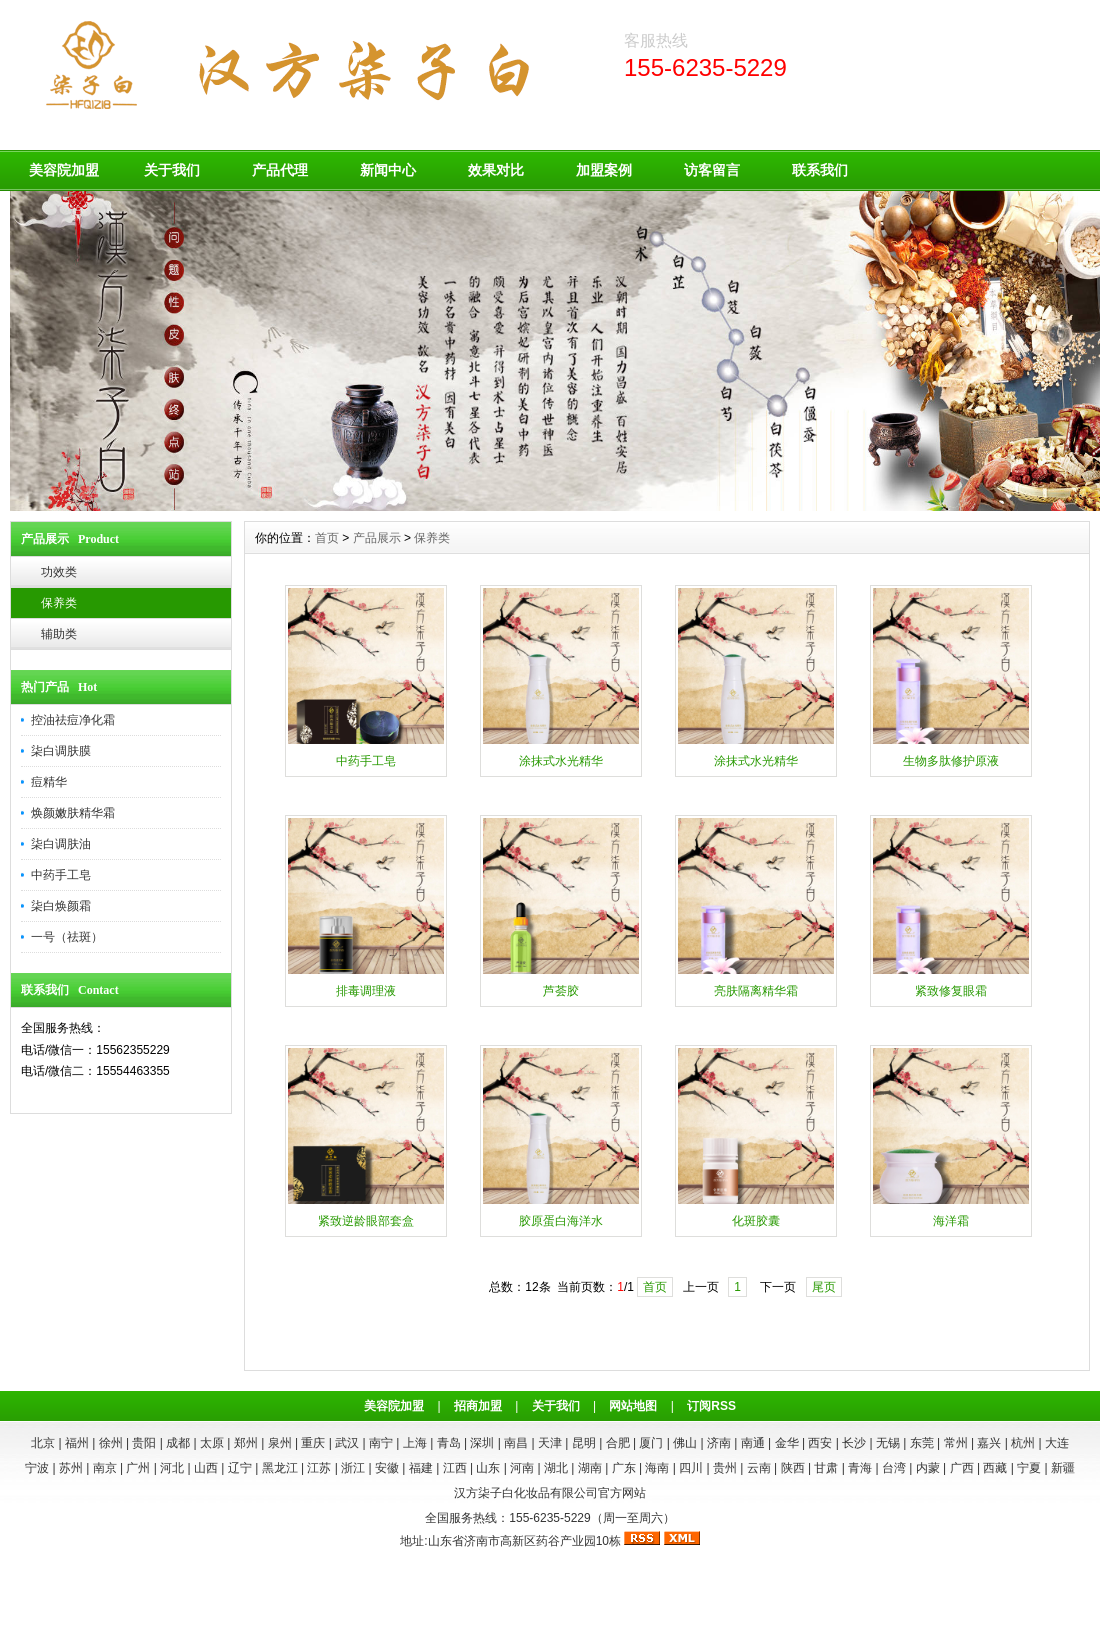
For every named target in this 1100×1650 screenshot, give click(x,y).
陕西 (793, 1468)
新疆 (1063, 1468)
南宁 (381, 1443)
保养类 (59, 603)
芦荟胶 (561, 991)
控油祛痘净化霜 (73, 720)
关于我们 (172, 170)
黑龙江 (280, 1468)
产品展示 (377, 538)
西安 (820, 1443)
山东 (488, 1468)
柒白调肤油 (61, 844)
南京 (105, 1468)
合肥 (618, 1443)
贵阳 (144, 1443)
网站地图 (633, 1406)
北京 (43, 1443)
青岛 (449, 1443)
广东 (624, 1468)
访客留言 (712, 170)
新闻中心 (388, 170)
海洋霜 (951, 1221)
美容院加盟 (64, 170)
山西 (206, 1468)
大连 (1057, 1443)
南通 (753, 1443)
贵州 (725, 1468)
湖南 (590, 1468)
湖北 (556, 1468)
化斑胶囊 (756, 1221)
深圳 (482, 1443)
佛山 (685, 1443)
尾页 (824, 1287)
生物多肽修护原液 (951, 761)
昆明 (584, 1443)
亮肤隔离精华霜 (756, 991)
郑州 (246, 1443)
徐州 (111, 1443)
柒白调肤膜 (61, 751)
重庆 (313, 1443)
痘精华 (49, 782)
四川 (691, 1468)
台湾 (894, 1468)
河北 (172, 1468)
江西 (455, 1468)
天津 (550, 1443)
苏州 (71, 1468)
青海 (860, 1468)
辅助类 (59, 634)
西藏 (995, 1468)
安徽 (387, 1468)
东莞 (922, 1443)
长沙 (854, 1443)
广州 (138, 1468)
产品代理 (280, 170)
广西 (962, 1468)
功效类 (59, 572)
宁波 (37, 1468)
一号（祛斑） (67, 937)
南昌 (516, 1443)
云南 (759, 1468)
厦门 (651, 1443)
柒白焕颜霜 (61, 906)
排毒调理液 (366, 991)
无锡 (888, 1443)
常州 (956, 1443)
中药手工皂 (61, 875)
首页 (327, 538)
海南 (657, 1468)
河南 (522, 1468)
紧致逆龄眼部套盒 (366, 1221)
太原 (212, 1443)
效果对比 (496, 170)
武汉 (347, 1443)
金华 (787, 1443)
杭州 (1023, 1443)
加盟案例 (604, 170)
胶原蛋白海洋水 (561, 1221)
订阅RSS (711, 1406)
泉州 (280, 1443)
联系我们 (820, 170)
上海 (415, 1443)
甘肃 (826, 1468)
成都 (178, 1443)
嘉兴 (989, 1443)
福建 (421, 1468)
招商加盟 (478, 1406)
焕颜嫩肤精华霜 (73, 813)
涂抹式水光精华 (561, 761)
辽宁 (240, 1468)
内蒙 (928, 1468)
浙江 (353, 1468)
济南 (719, 1443)
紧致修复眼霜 (951, 991)
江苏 (319, 1468)
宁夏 (1029, 1468)
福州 (77, 1443)
